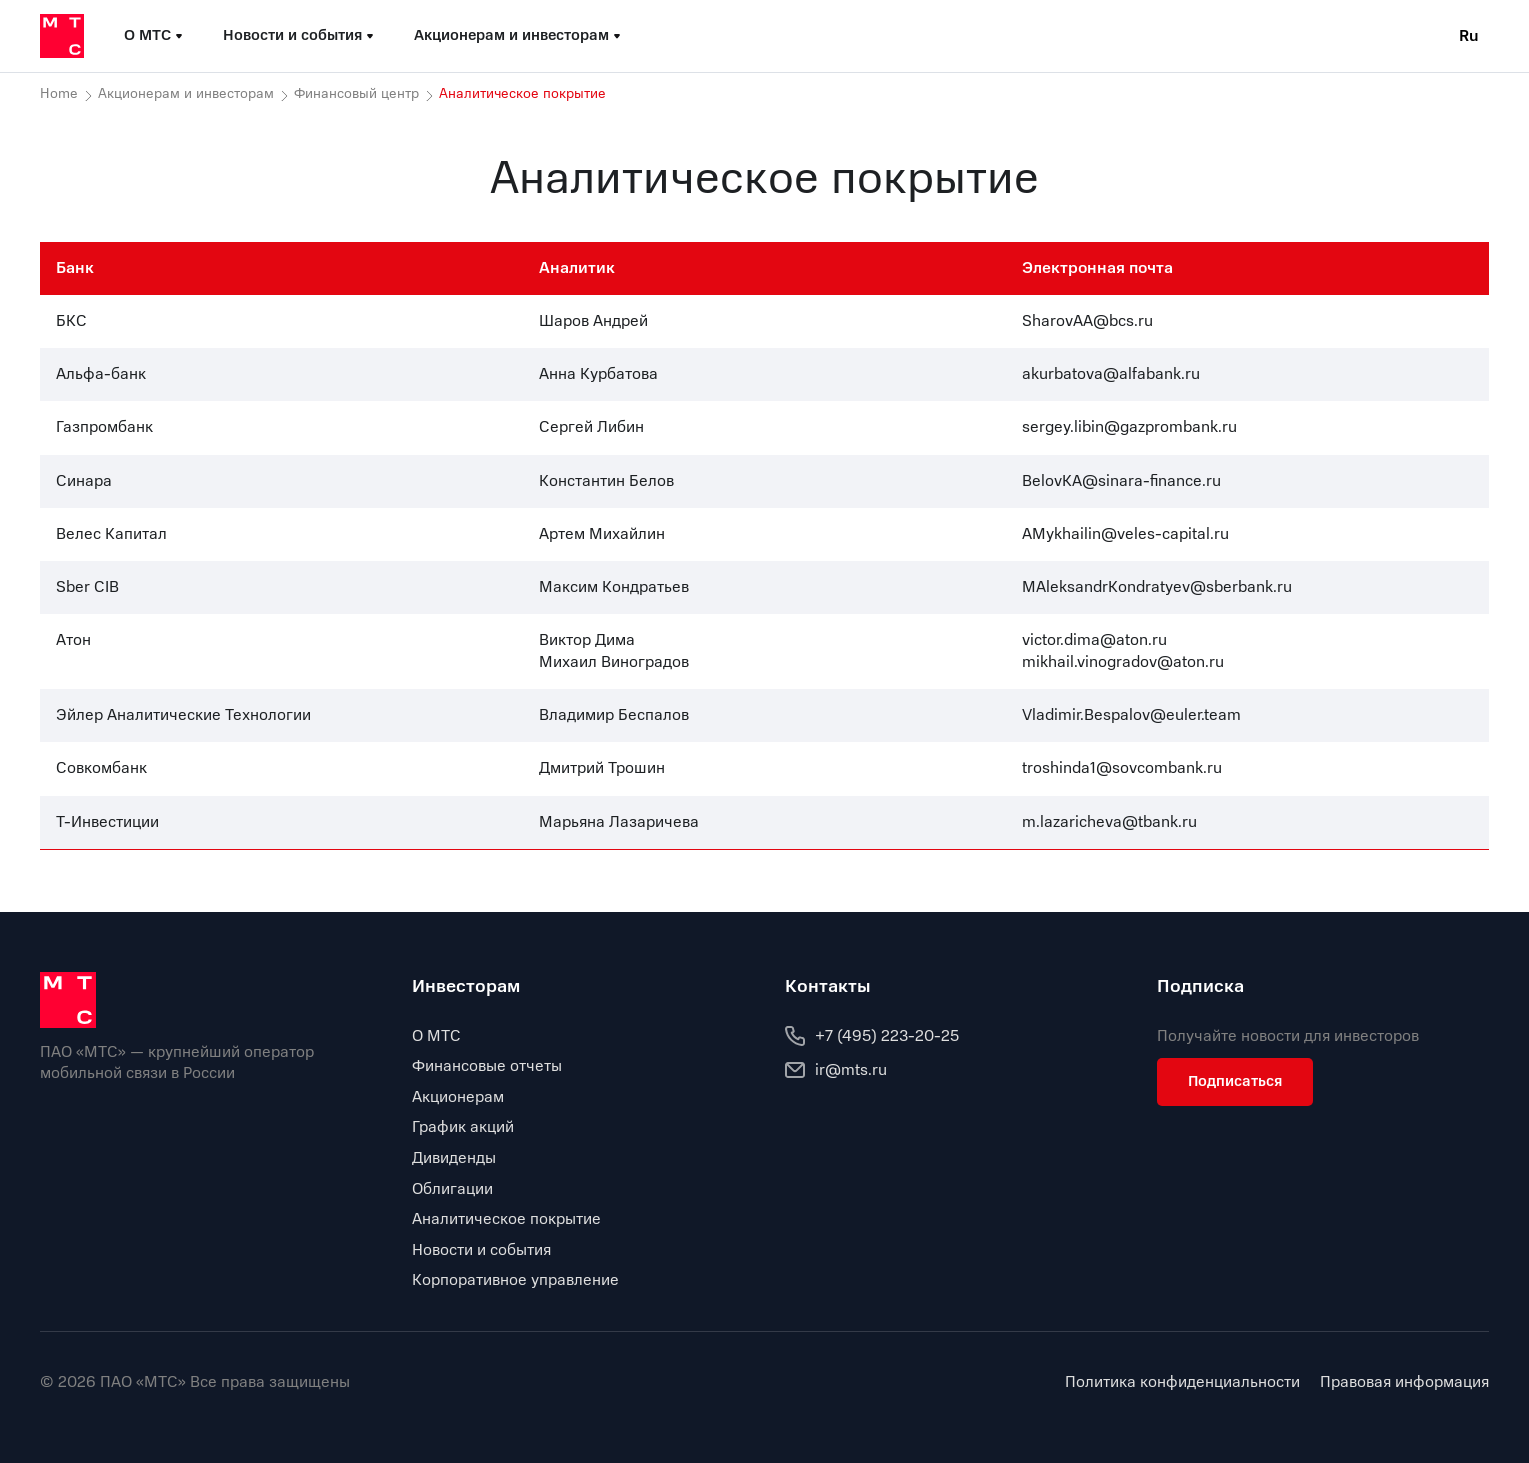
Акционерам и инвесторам (186, 94)
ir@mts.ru (836, 1070)
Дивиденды (454, 1158)
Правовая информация (1404, 1382)
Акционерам (458, 1097)
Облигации (452, 1189)
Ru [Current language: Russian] (1469, 36)
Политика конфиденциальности (1182, 1382)
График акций (463, 1127)
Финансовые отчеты (487, 1066)
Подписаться (1235, 1081)
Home (59, 94)
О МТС (436, 1036)
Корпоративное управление (515, 1280)
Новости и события (481, 1250)
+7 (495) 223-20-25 (872, 1036)
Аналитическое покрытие (506, 1219)
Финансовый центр (356, 94)
